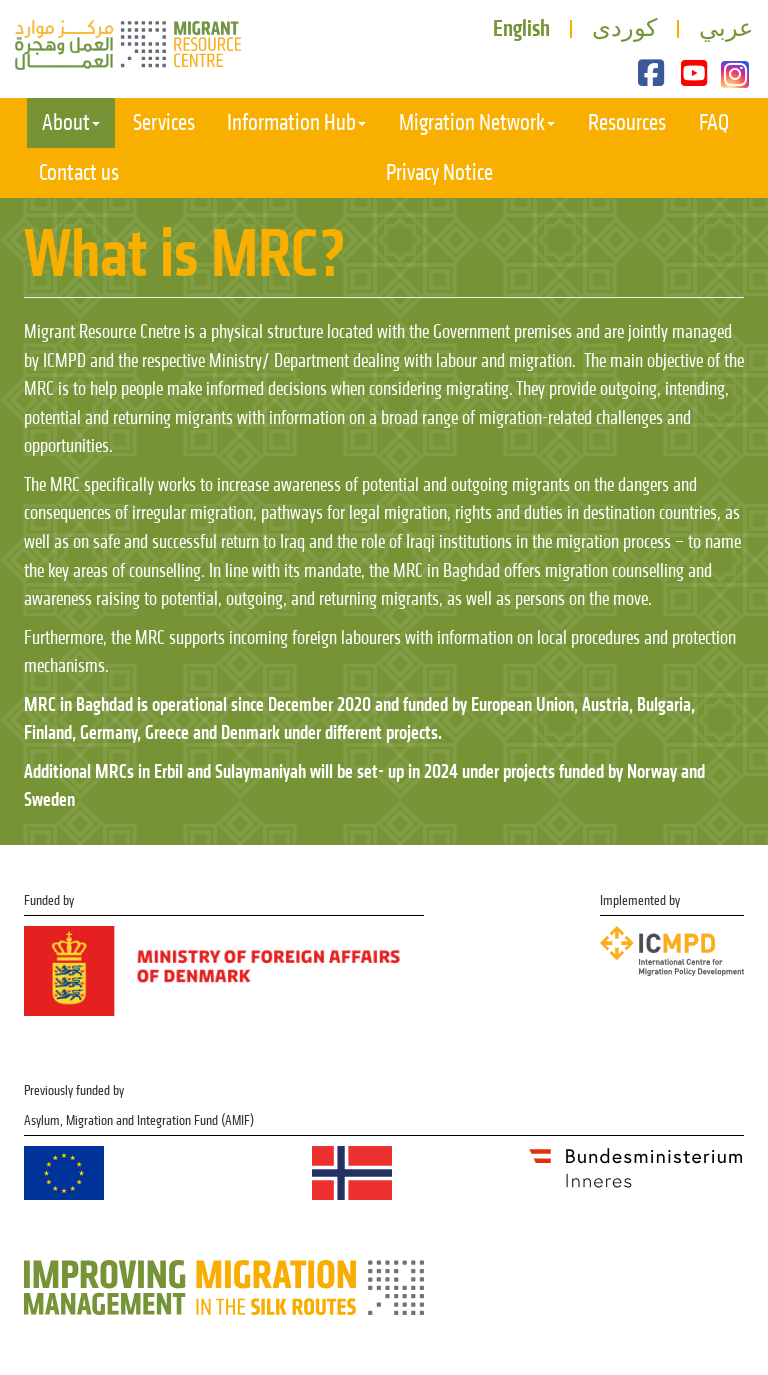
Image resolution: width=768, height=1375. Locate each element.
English (521, 28)
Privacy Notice (439, 172)
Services (164, 122)
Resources (627, 122)
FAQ (714, 122)
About (71, 122)
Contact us (79, 172)
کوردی (624, 28)
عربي (726, 28)
